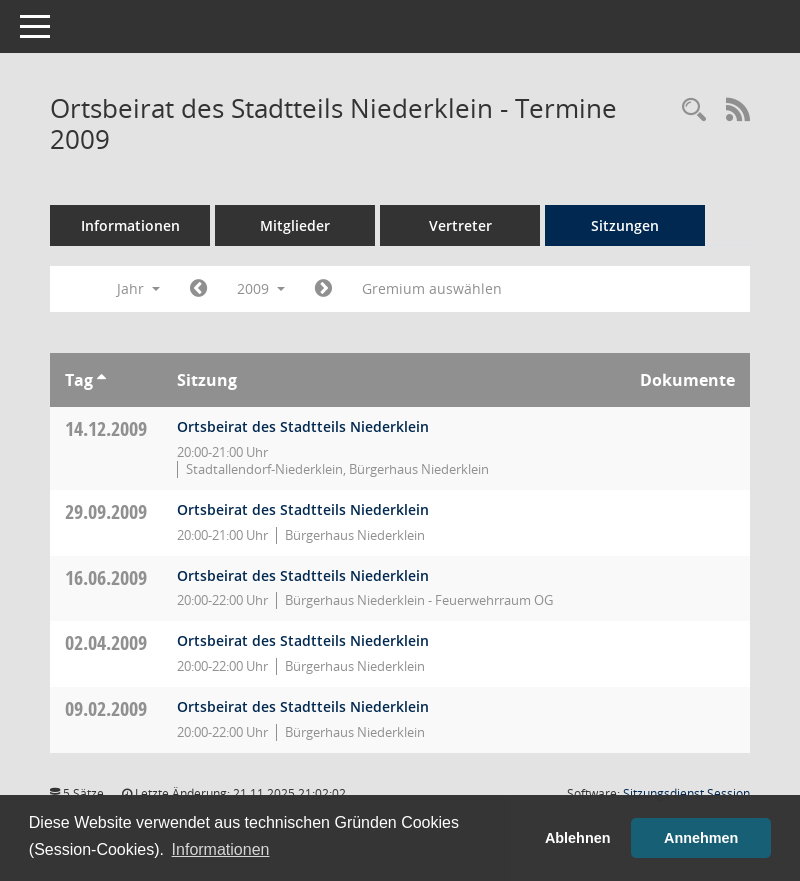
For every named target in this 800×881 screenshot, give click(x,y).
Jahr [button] (138, 288)
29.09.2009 (106, 511)
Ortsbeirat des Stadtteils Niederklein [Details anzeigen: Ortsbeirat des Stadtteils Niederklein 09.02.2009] (303, 706)
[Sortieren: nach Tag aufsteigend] (101, 380)
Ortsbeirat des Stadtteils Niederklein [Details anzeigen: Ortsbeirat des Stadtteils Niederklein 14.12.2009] (303, 426)
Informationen (130, 225)
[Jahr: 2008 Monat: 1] (198, 289)
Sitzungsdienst (686, 793)
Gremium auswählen (432, 288)
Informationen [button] (221, 849)
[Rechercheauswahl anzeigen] (694, 110)
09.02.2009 (106, 708)
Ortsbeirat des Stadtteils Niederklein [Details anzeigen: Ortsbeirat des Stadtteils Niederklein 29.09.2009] (303, 509)
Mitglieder (295, 225)
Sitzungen (625, 225)
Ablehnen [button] (578, 838)
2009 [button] (261, 288)
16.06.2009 (106, 577)
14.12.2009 (106, 428)
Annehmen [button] (701, 838)
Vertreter (460, 225)
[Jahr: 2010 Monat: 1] (323, 289)
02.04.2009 (106, 642)
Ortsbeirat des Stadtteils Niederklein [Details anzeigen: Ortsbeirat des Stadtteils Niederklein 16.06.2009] (303, 575)
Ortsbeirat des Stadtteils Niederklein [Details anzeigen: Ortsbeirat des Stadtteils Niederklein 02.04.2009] (303, 640)
